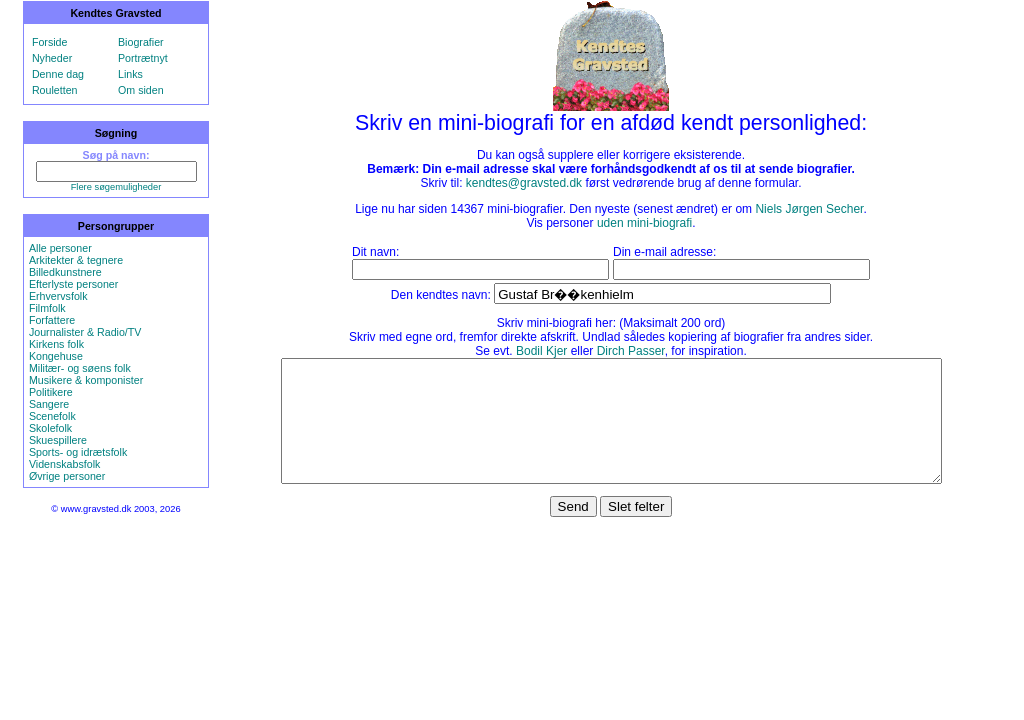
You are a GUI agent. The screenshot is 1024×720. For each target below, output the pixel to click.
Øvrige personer (67, 476)
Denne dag (58, 74)
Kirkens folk (56, 344)
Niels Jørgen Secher (809, 209)
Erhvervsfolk (58, 296)
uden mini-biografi (644, 223)
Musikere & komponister (86, 380)
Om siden (141, 90)
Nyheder (52, 58)
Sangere (49, 404)
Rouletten (55, 90)
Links (130, 74)
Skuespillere (58, 440)
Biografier (141, 42)
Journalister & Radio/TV (85, 332)
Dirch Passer (631, 351)
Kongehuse (56, 356)
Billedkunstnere (65, 272)
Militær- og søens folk (80, 368)
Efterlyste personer (73, 284)
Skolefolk (50, 428)
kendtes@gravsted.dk (524, 183)
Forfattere (52, 320)
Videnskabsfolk (64, 464)
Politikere (51, 392)
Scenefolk (52, 416)
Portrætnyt (143, 58)
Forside (50, 42)
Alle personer (60, 248)
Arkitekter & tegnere (76, 260)
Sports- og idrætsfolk (78, 452)
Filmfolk (47, 308)
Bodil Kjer (541, 351)
